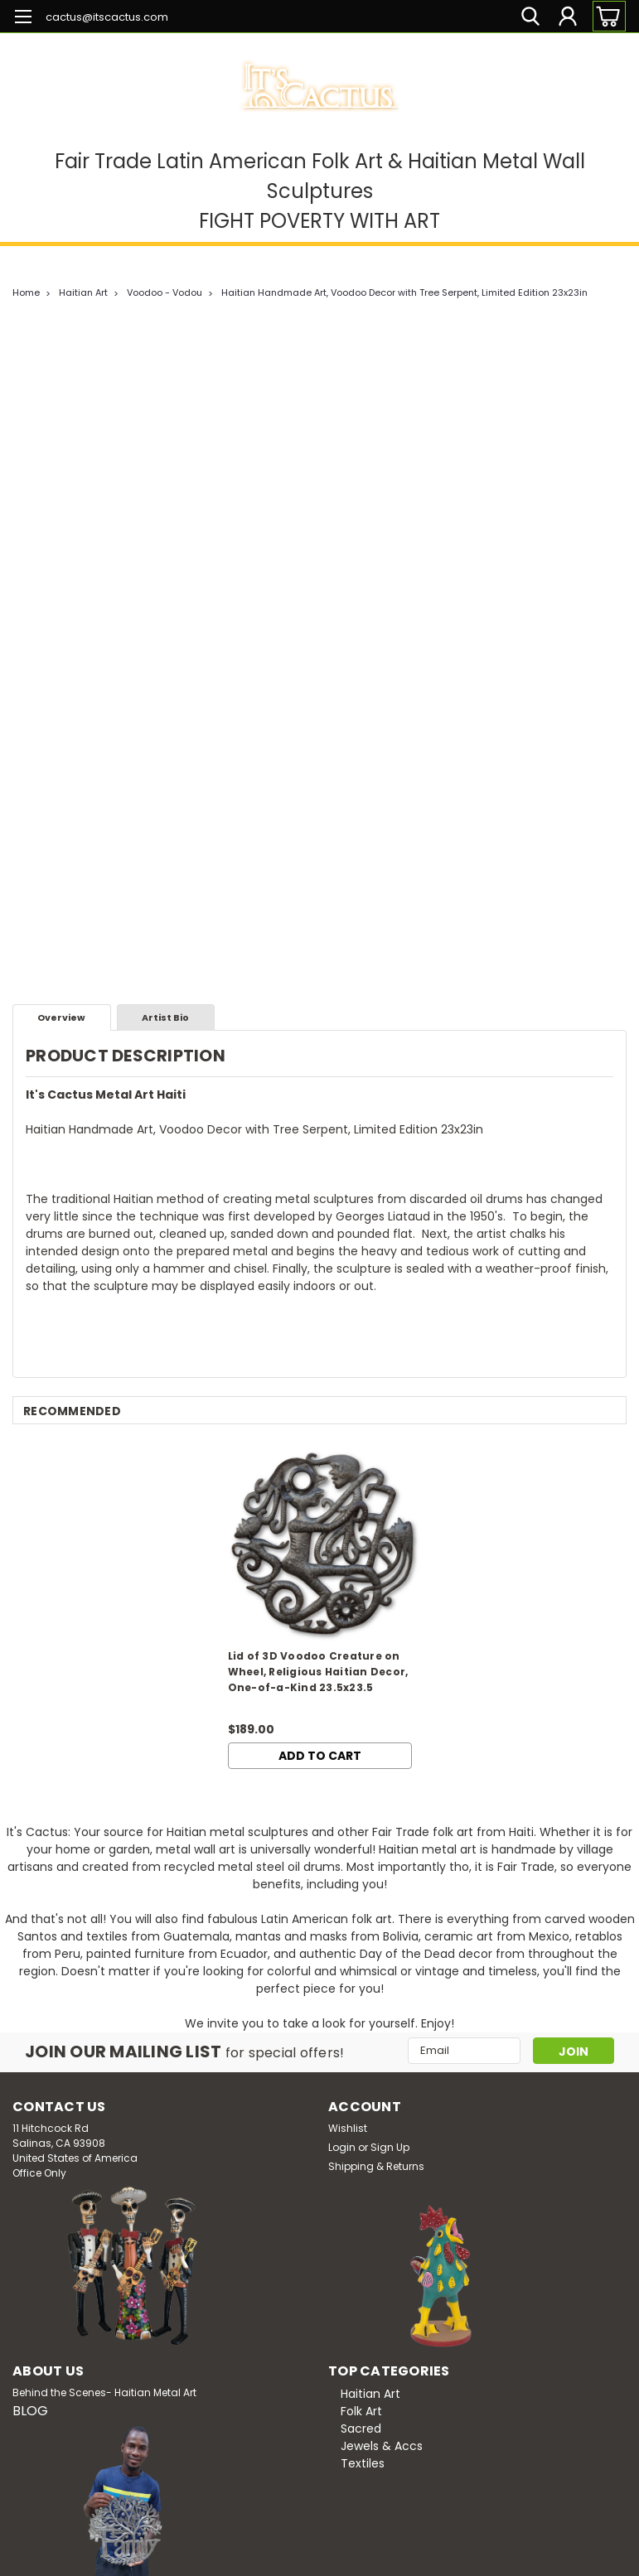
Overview (61, 1017)
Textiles (363, 2463)
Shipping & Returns (376, 2166)
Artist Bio (165, 1017)
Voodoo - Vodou (164, 292)
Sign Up (389, 2147)
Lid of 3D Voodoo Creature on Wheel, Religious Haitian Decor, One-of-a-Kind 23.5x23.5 (318, 1671)
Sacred (361, 2428)
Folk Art (361, 2411)
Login (342, 2147)
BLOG (30, 2410)
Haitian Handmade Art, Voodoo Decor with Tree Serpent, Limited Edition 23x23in (404, 292)
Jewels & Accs (382, 2446)
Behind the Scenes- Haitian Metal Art (104, 2392)
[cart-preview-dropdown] (605, 16)
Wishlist (347, 2128)
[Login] (567, 16)
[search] (530, 16)
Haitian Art (83, 292)
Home (26, 292)
